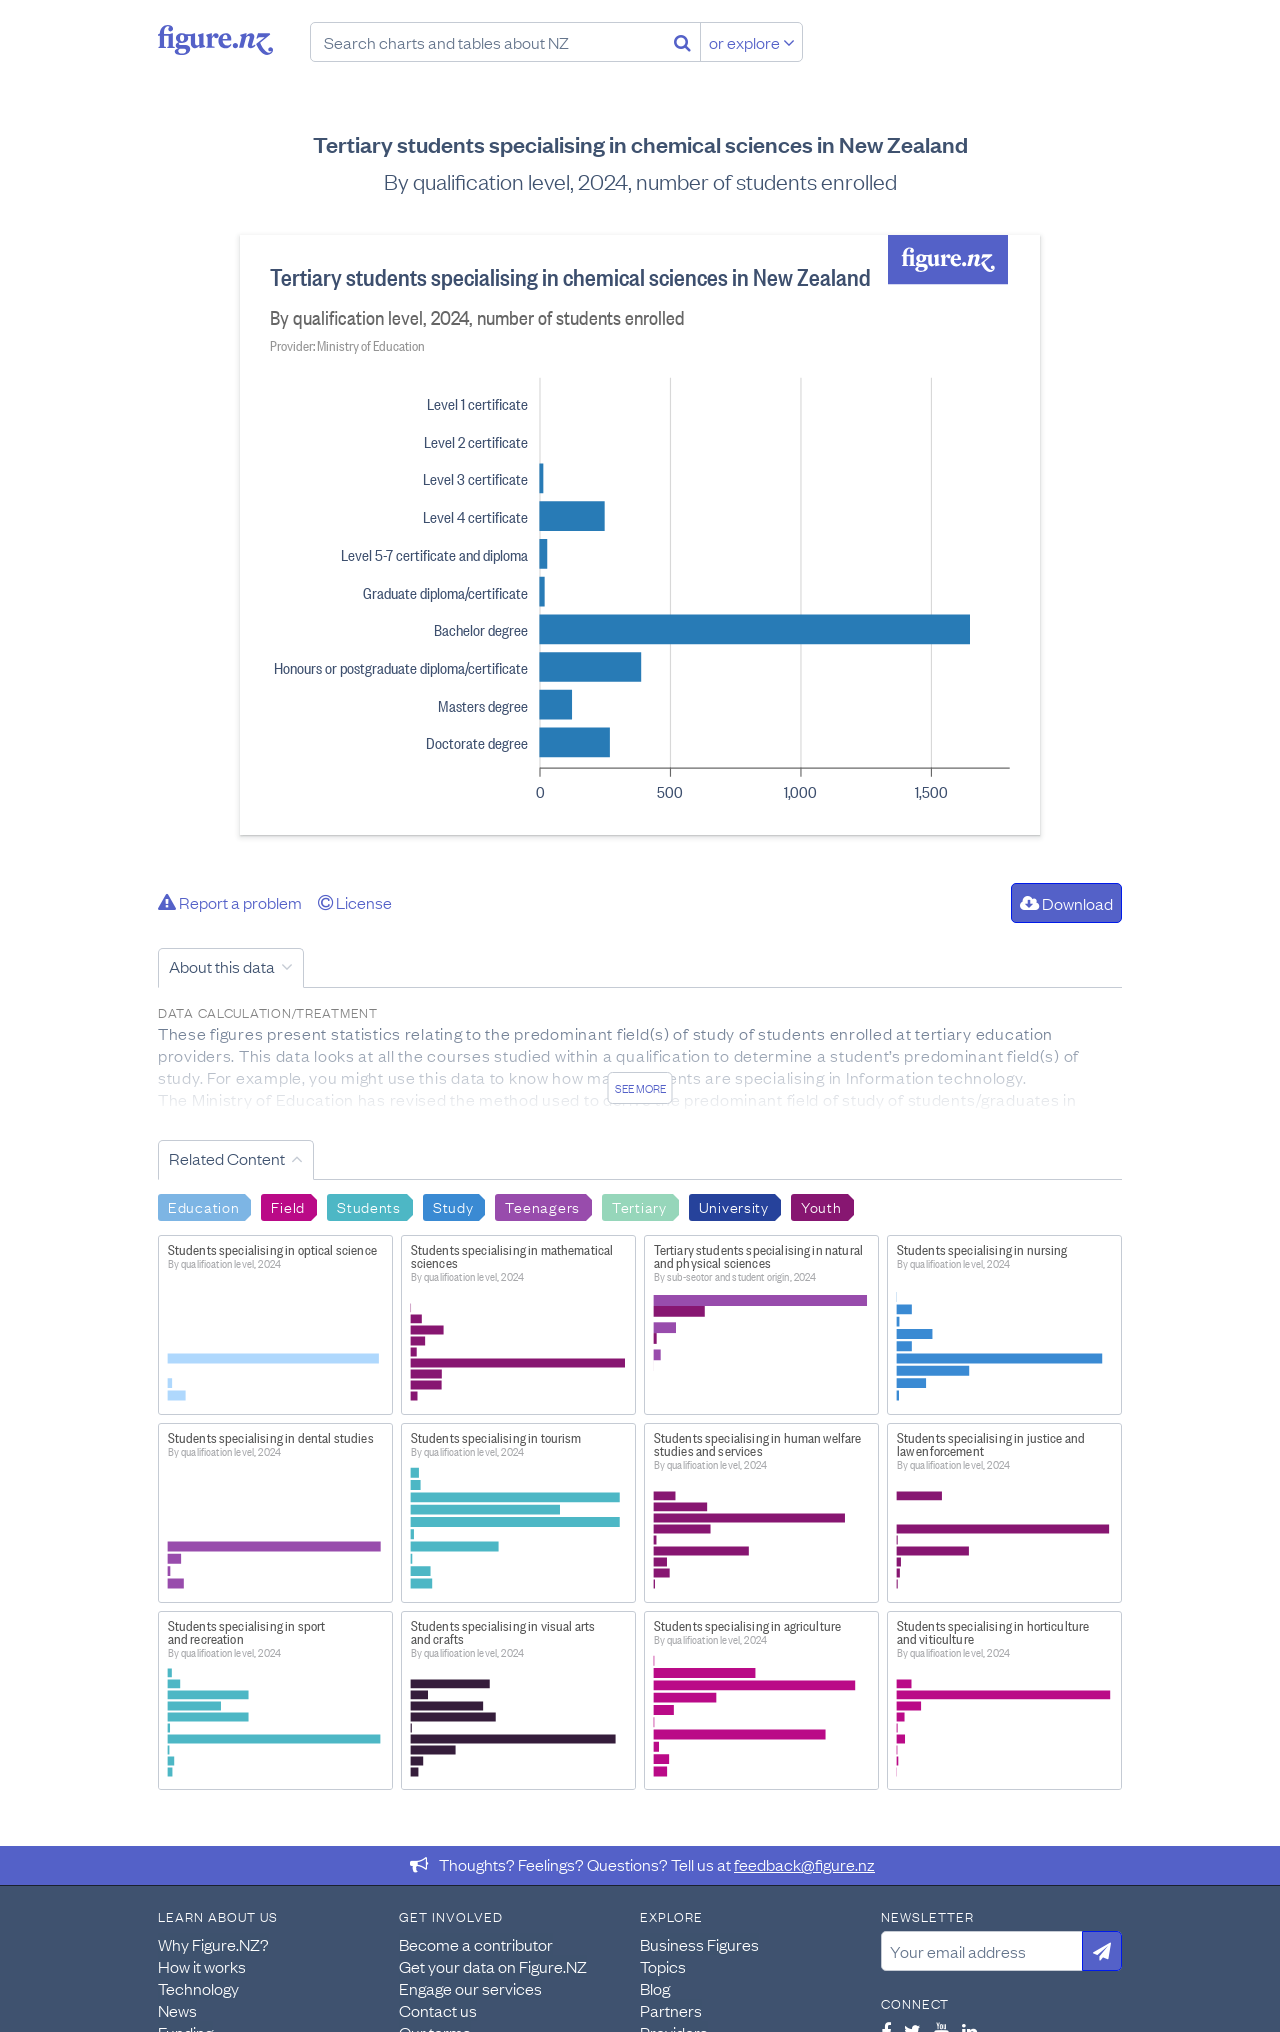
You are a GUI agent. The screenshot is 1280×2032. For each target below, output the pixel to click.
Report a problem (230, 902)
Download (1066, 903)
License (355, 902)
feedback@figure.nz (804, 1864)
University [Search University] (734, 1206)
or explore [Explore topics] (752, 42)
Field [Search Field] (288, 1206)
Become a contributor (476, 1944)
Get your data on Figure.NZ (493, 1966)
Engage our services (470, 1988)
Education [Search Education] (203, 1206)
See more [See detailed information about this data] (640, 1088)
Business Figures (699, 1944)
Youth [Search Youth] (821, 1206)
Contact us (438, 2010)
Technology (198, 1988)
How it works (202, 1966)
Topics (663, 1966)
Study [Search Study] (453, 1206)
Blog (655, 1988)
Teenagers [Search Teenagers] (542, 1206)
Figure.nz (215, 40)
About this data (222, 966)
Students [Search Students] (369, 1206)
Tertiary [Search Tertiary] (639, 1206)
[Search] (682, 42)
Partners (671, 2010)
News (177, 2010)
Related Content (227, 1158)
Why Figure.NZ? (213, 1944)
